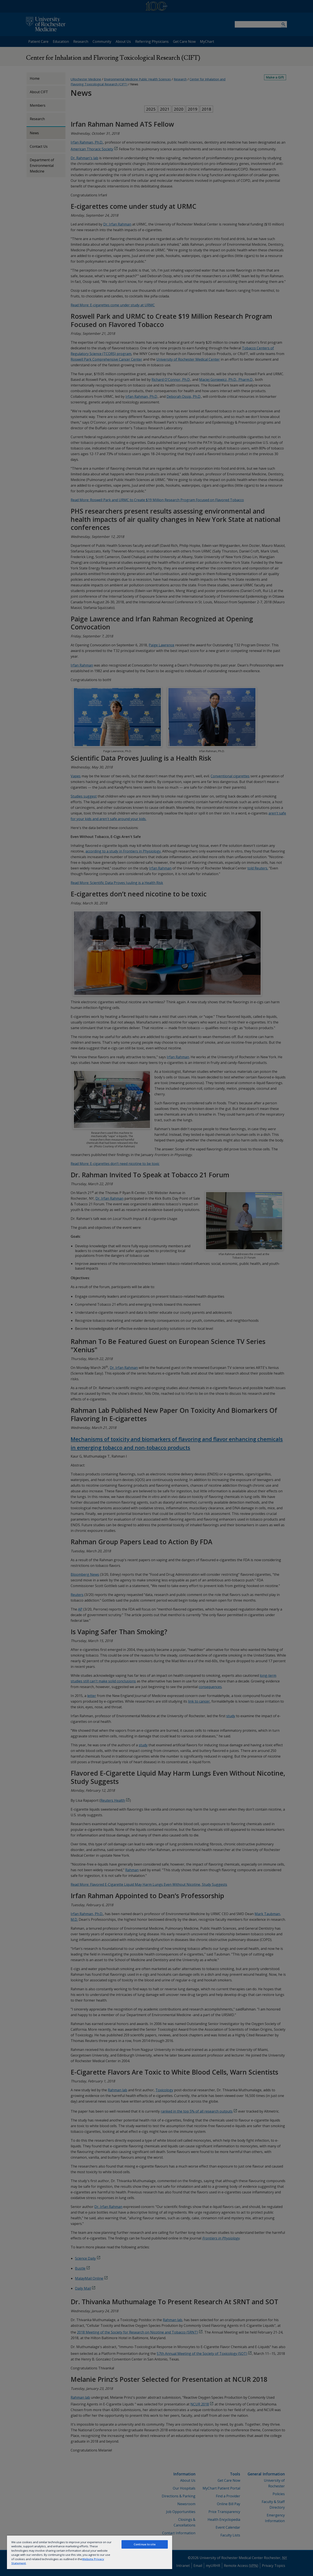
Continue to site (145, 2544)
